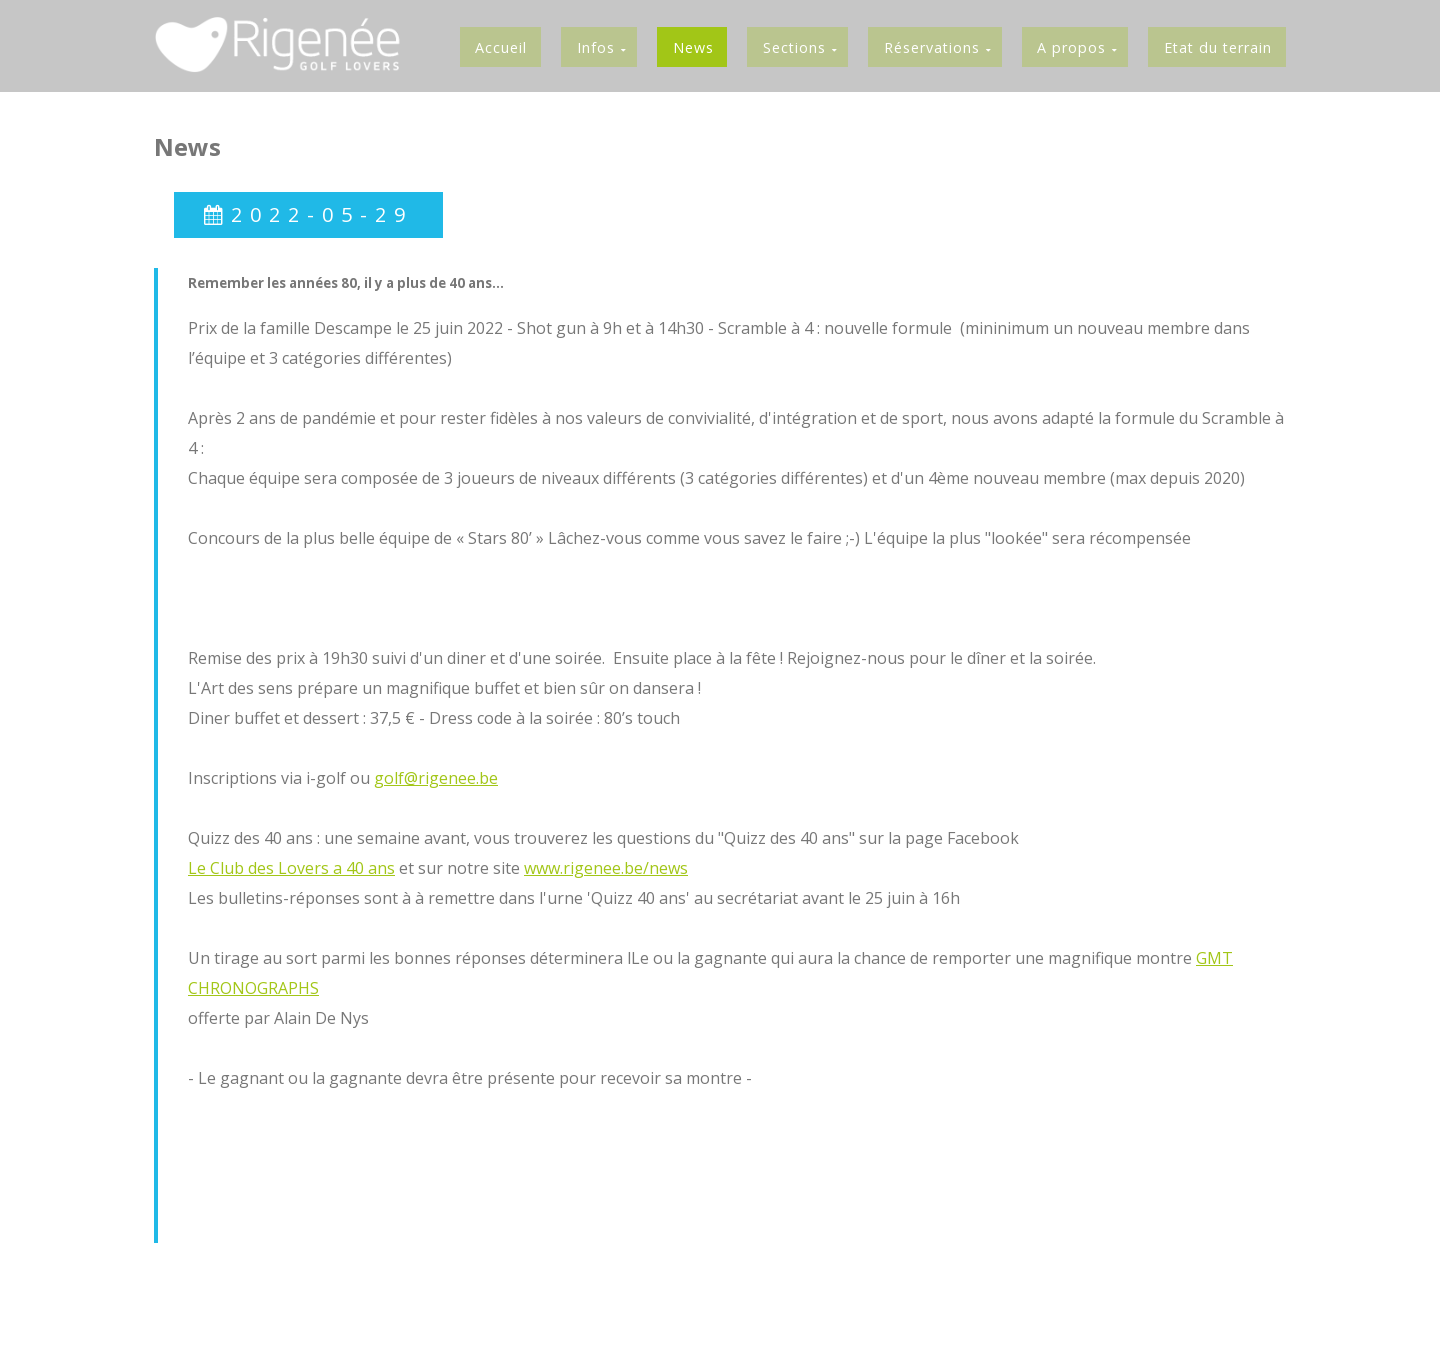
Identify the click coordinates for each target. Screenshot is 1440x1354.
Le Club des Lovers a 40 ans (291, 869)
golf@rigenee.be (436, 779)
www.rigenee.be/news (606, 869)
